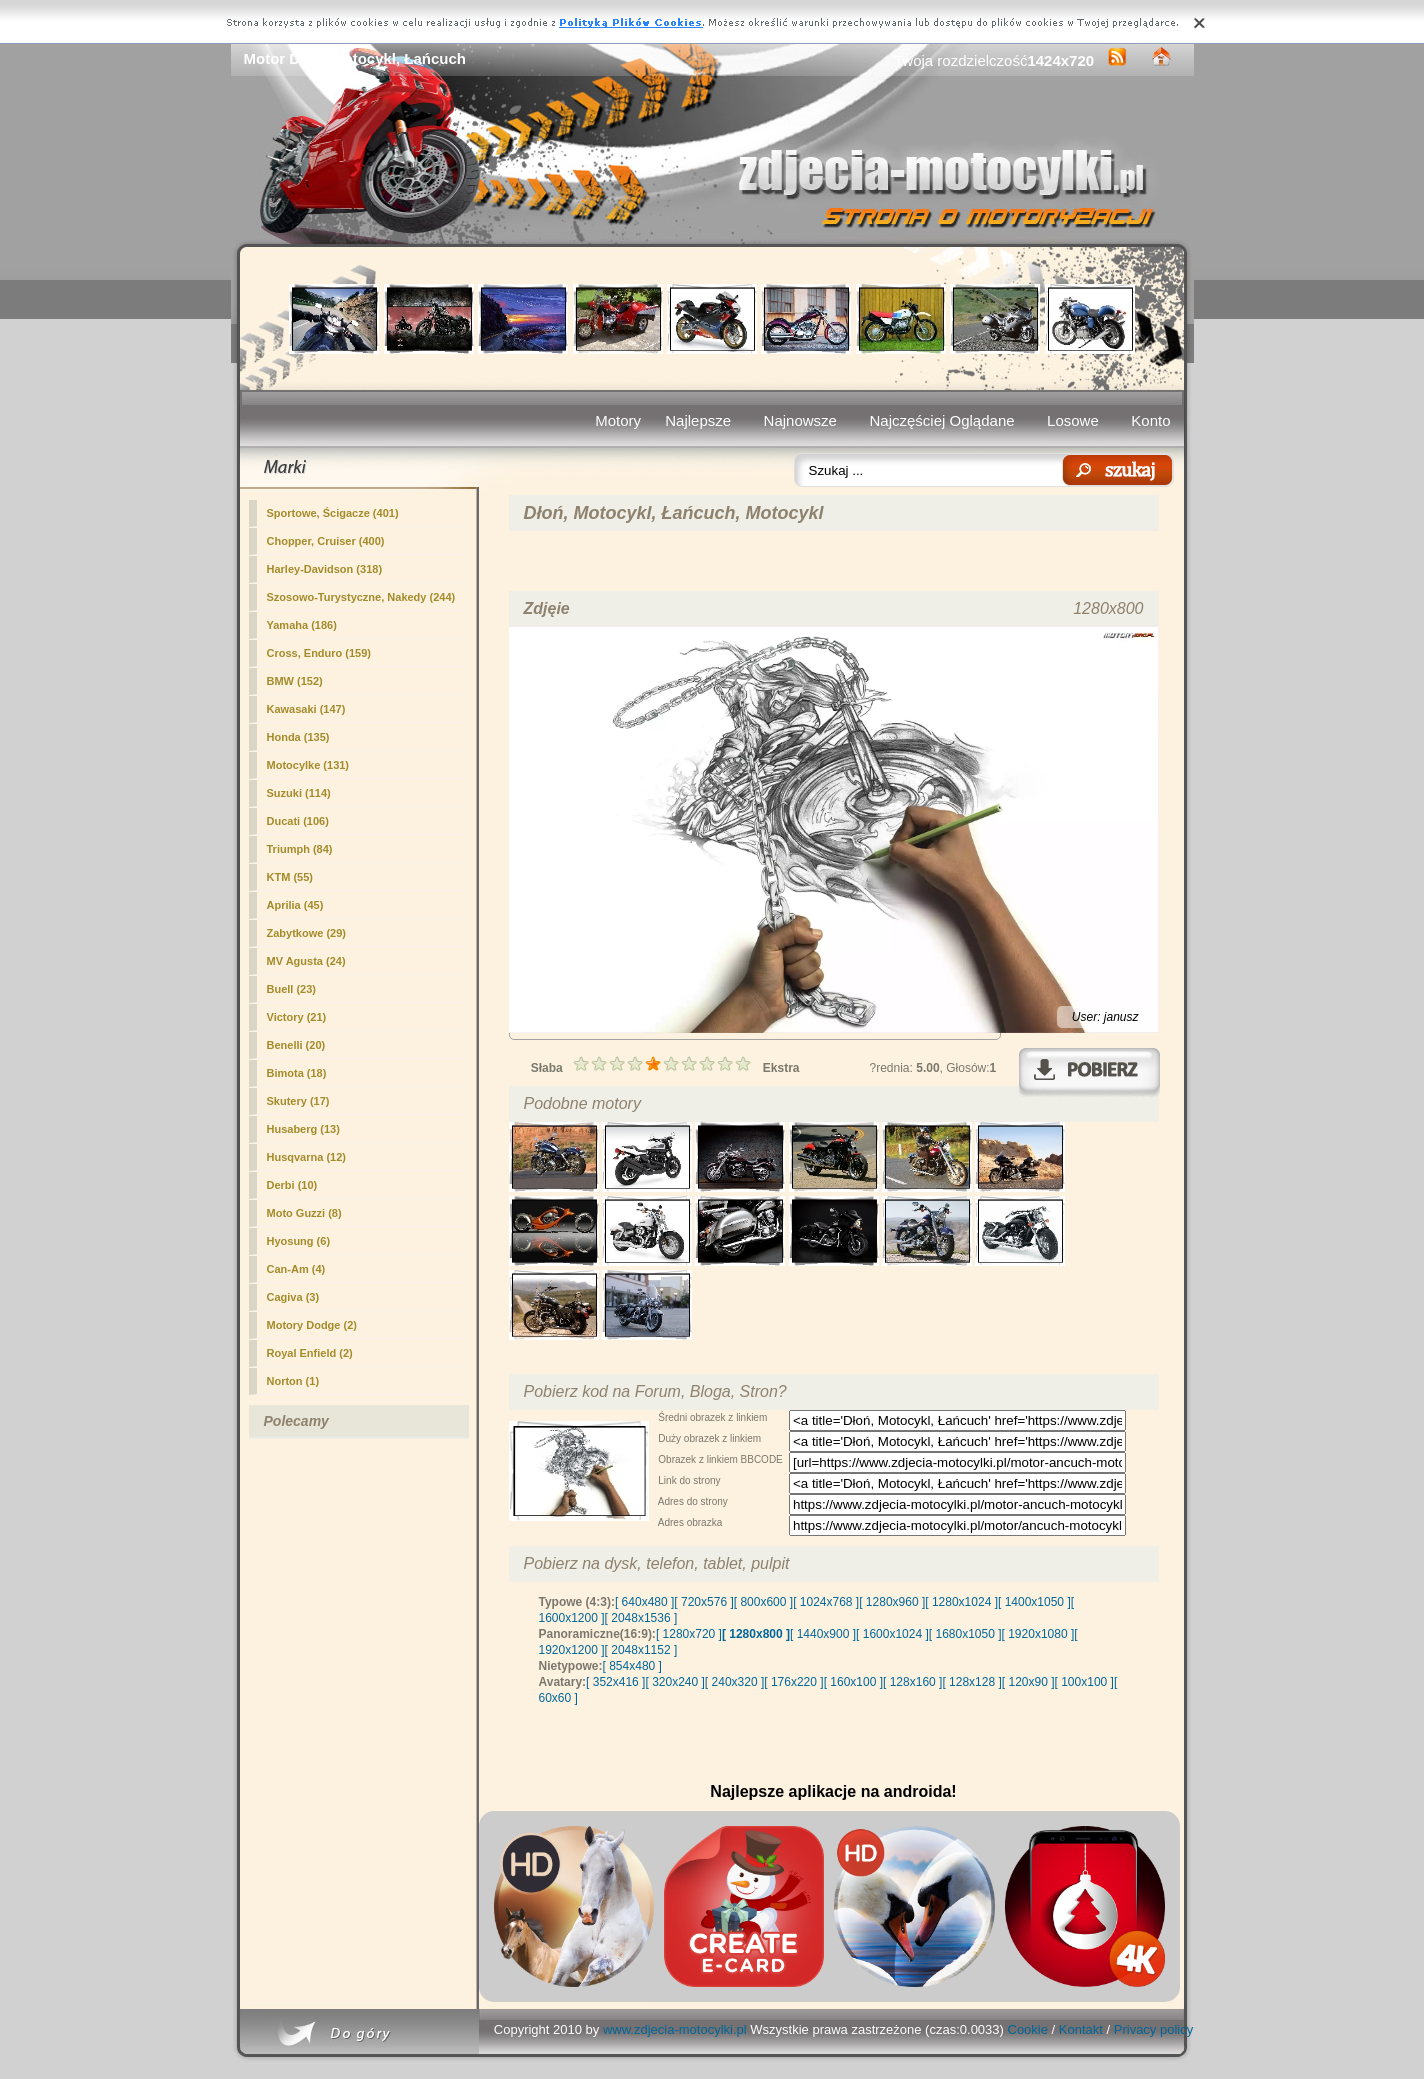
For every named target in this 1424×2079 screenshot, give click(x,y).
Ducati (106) (298, 821)
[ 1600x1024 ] (892, 1634)
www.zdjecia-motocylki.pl (675, 2029)
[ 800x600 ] (763, 1602)
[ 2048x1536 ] (641, 1618)
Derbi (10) (292, 1185)
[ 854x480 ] (632, 1666)
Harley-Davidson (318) (325, 569)
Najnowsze (800, 420)
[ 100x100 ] (1084, 1682)
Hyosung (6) (299, 1241)
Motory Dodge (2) (312, 1325)
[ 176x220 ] (793, 1682)
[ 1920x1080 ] (1038, 1634)
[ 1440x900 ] (823, 1634)
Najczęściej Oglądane (941, 420)
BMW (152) (295, 681)
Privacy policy (1153, 2029)
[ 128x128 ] (971, 1682)
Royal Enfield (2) (310, 1353)
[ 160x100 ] (853, 1682)
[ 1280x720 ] (689, 1634)
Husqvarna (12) (306, 1157)
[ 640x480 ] (644, 1602)
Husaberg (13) (303, 1129)
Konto (1150, 420)
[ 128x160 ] (912, 1682)
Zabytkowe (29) (306, 933)
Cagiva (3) (293, 1297)
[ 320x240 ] (674, 1682)
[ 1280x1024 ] (961, 1602)
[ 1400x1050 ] (1034, 1602)
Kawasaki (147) (306, 709)
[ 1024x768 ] (826, 1602)
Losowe (1073, 420)
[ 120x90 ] (1028, 1682)
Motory (618, 420)
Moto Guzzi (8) (304, 1213)
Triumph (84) (300, 849)
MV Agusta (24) (306, 961)
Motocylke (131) (308, 765)
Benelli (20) (296, 1045)
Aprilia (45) (295, 905)
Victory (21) (297, 1017)
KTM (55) (290, 877)
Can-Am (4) (296, 1269)
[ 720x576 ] (703, 1602)
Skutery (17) (298, 1101)
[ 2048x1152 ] (641, 1650)
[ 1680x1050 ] (965, 1634)
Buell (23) (292, 989)
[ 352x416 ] (615, 1682)
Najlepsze (698, 420)
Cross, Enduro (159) (319, 653)
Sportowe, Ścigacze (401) (333, 513)
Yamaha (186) (302, 625)
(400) (326, 541)
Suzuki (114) (299, 793)
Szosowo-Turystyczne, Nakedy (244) (361, 597)
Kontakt (1081, 2029)
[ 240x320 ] (734, 1682)
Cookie (1028, 2029)
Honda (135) (298, 737)
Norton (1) (293, 1381)
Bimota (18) (297, 1073)
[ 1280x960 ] (892, 1602)
